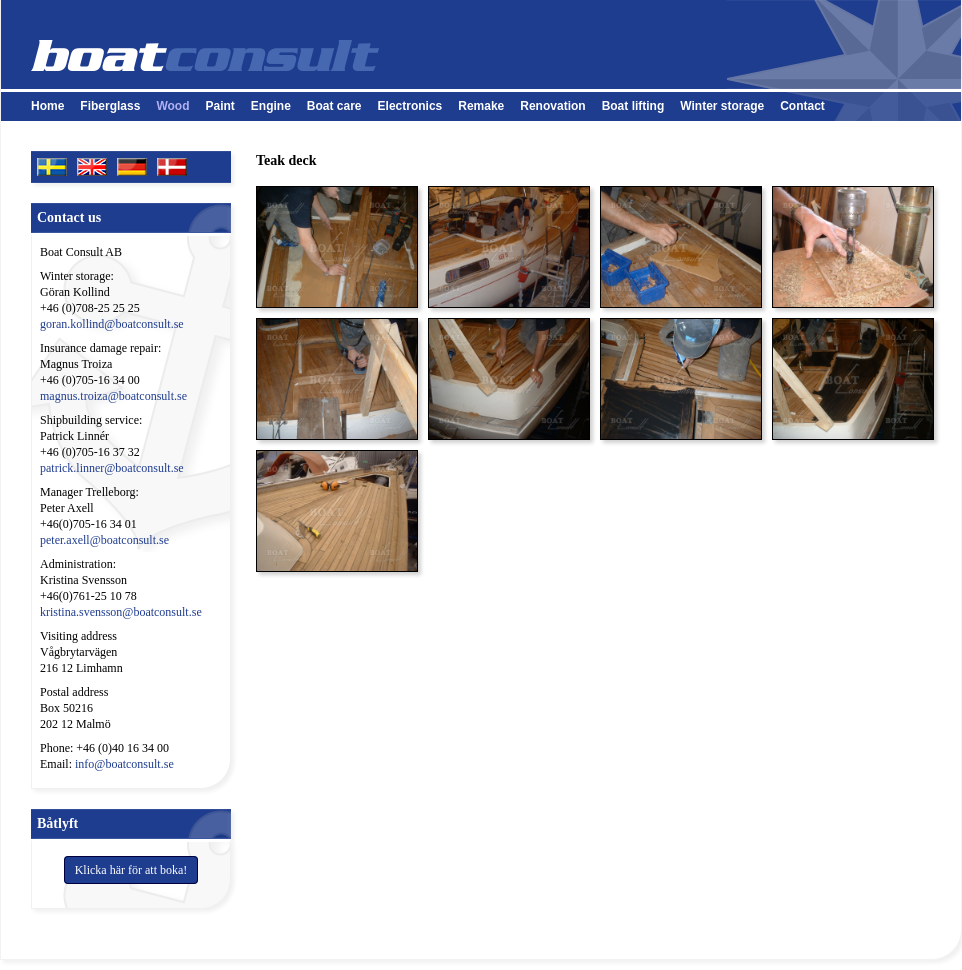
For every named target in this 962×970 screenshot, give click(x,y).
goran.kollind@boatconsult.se (112, 324)
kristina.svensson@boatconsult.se (121, 612)
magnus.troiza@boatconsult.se (113, 396)
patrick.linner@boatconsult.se (112, 468)
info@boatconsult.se (124, 764)
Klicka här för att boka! (131, 870)
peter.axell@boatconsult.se (104, 540)
